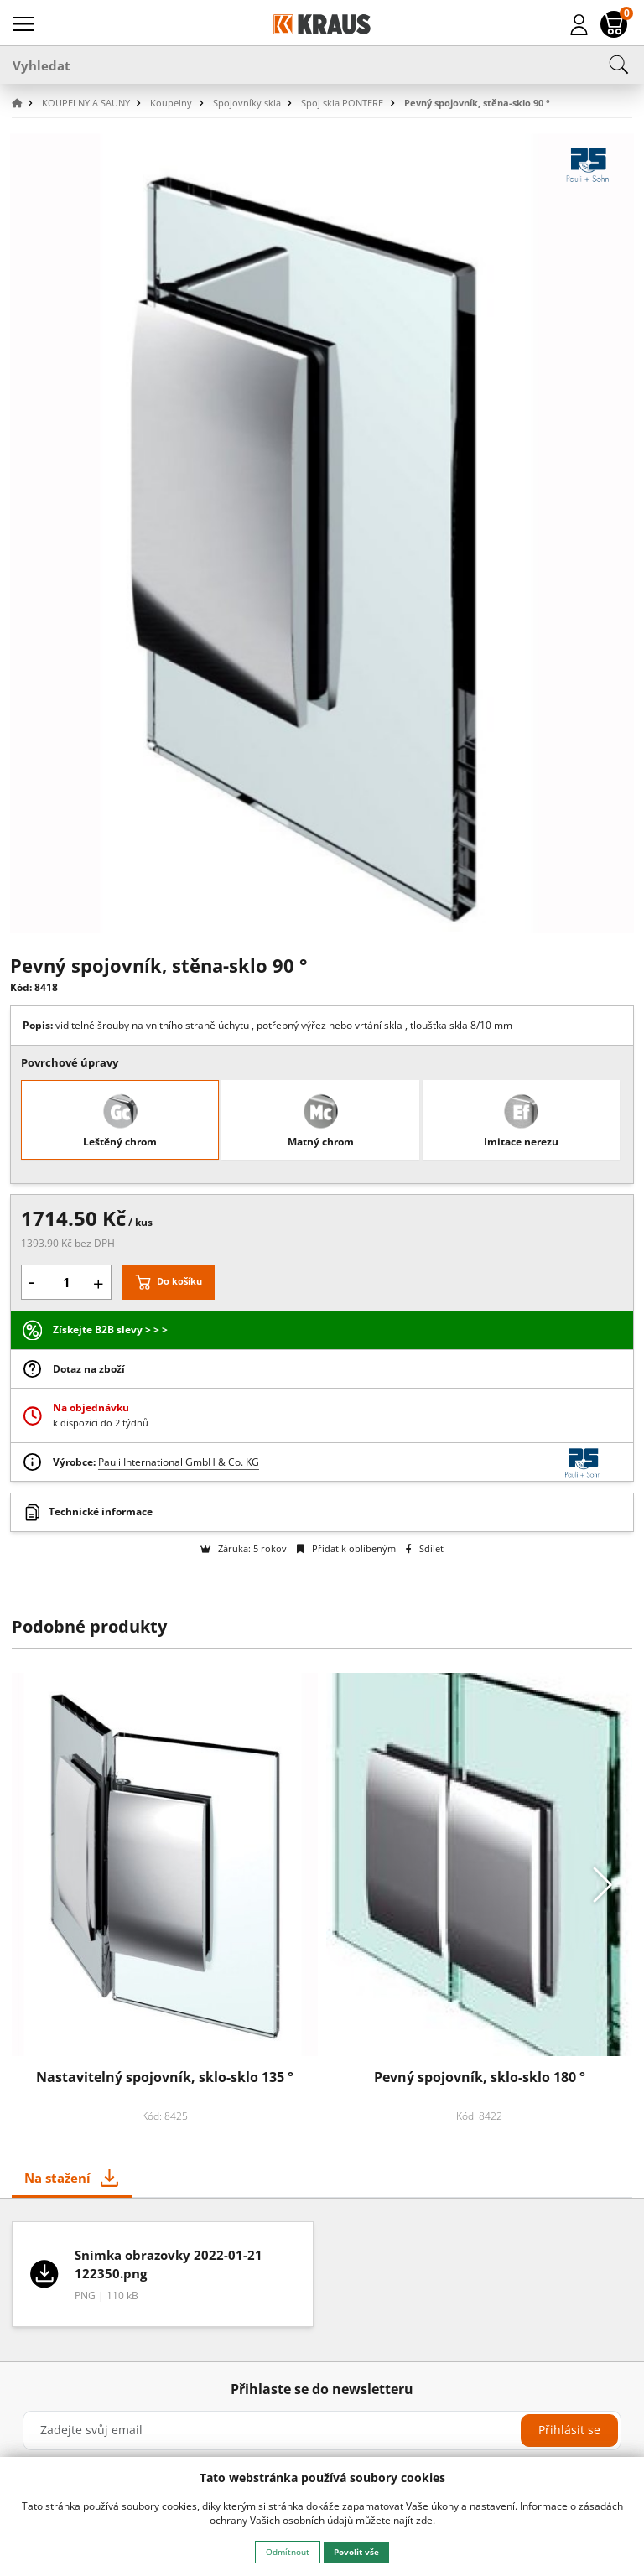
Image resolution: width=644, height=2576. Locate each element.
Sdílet (425, 1548)
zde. (425, 2520)
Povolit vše (356, 2552)
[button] (25, 103)
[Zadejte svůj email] (322, 2430)
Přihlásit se (569, 2430)
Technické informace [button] (101, 1511)
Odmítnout (287, 2552)
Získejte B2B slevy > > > (110, 1329)
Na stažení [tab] (57, 2177)
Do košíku (179, 1281)
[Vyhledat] (322, 64)
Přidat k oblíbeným (346, 1548)
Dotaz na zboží (89, 1369)
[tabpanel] (322, 2279)
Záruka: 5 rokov (243, 1548)
